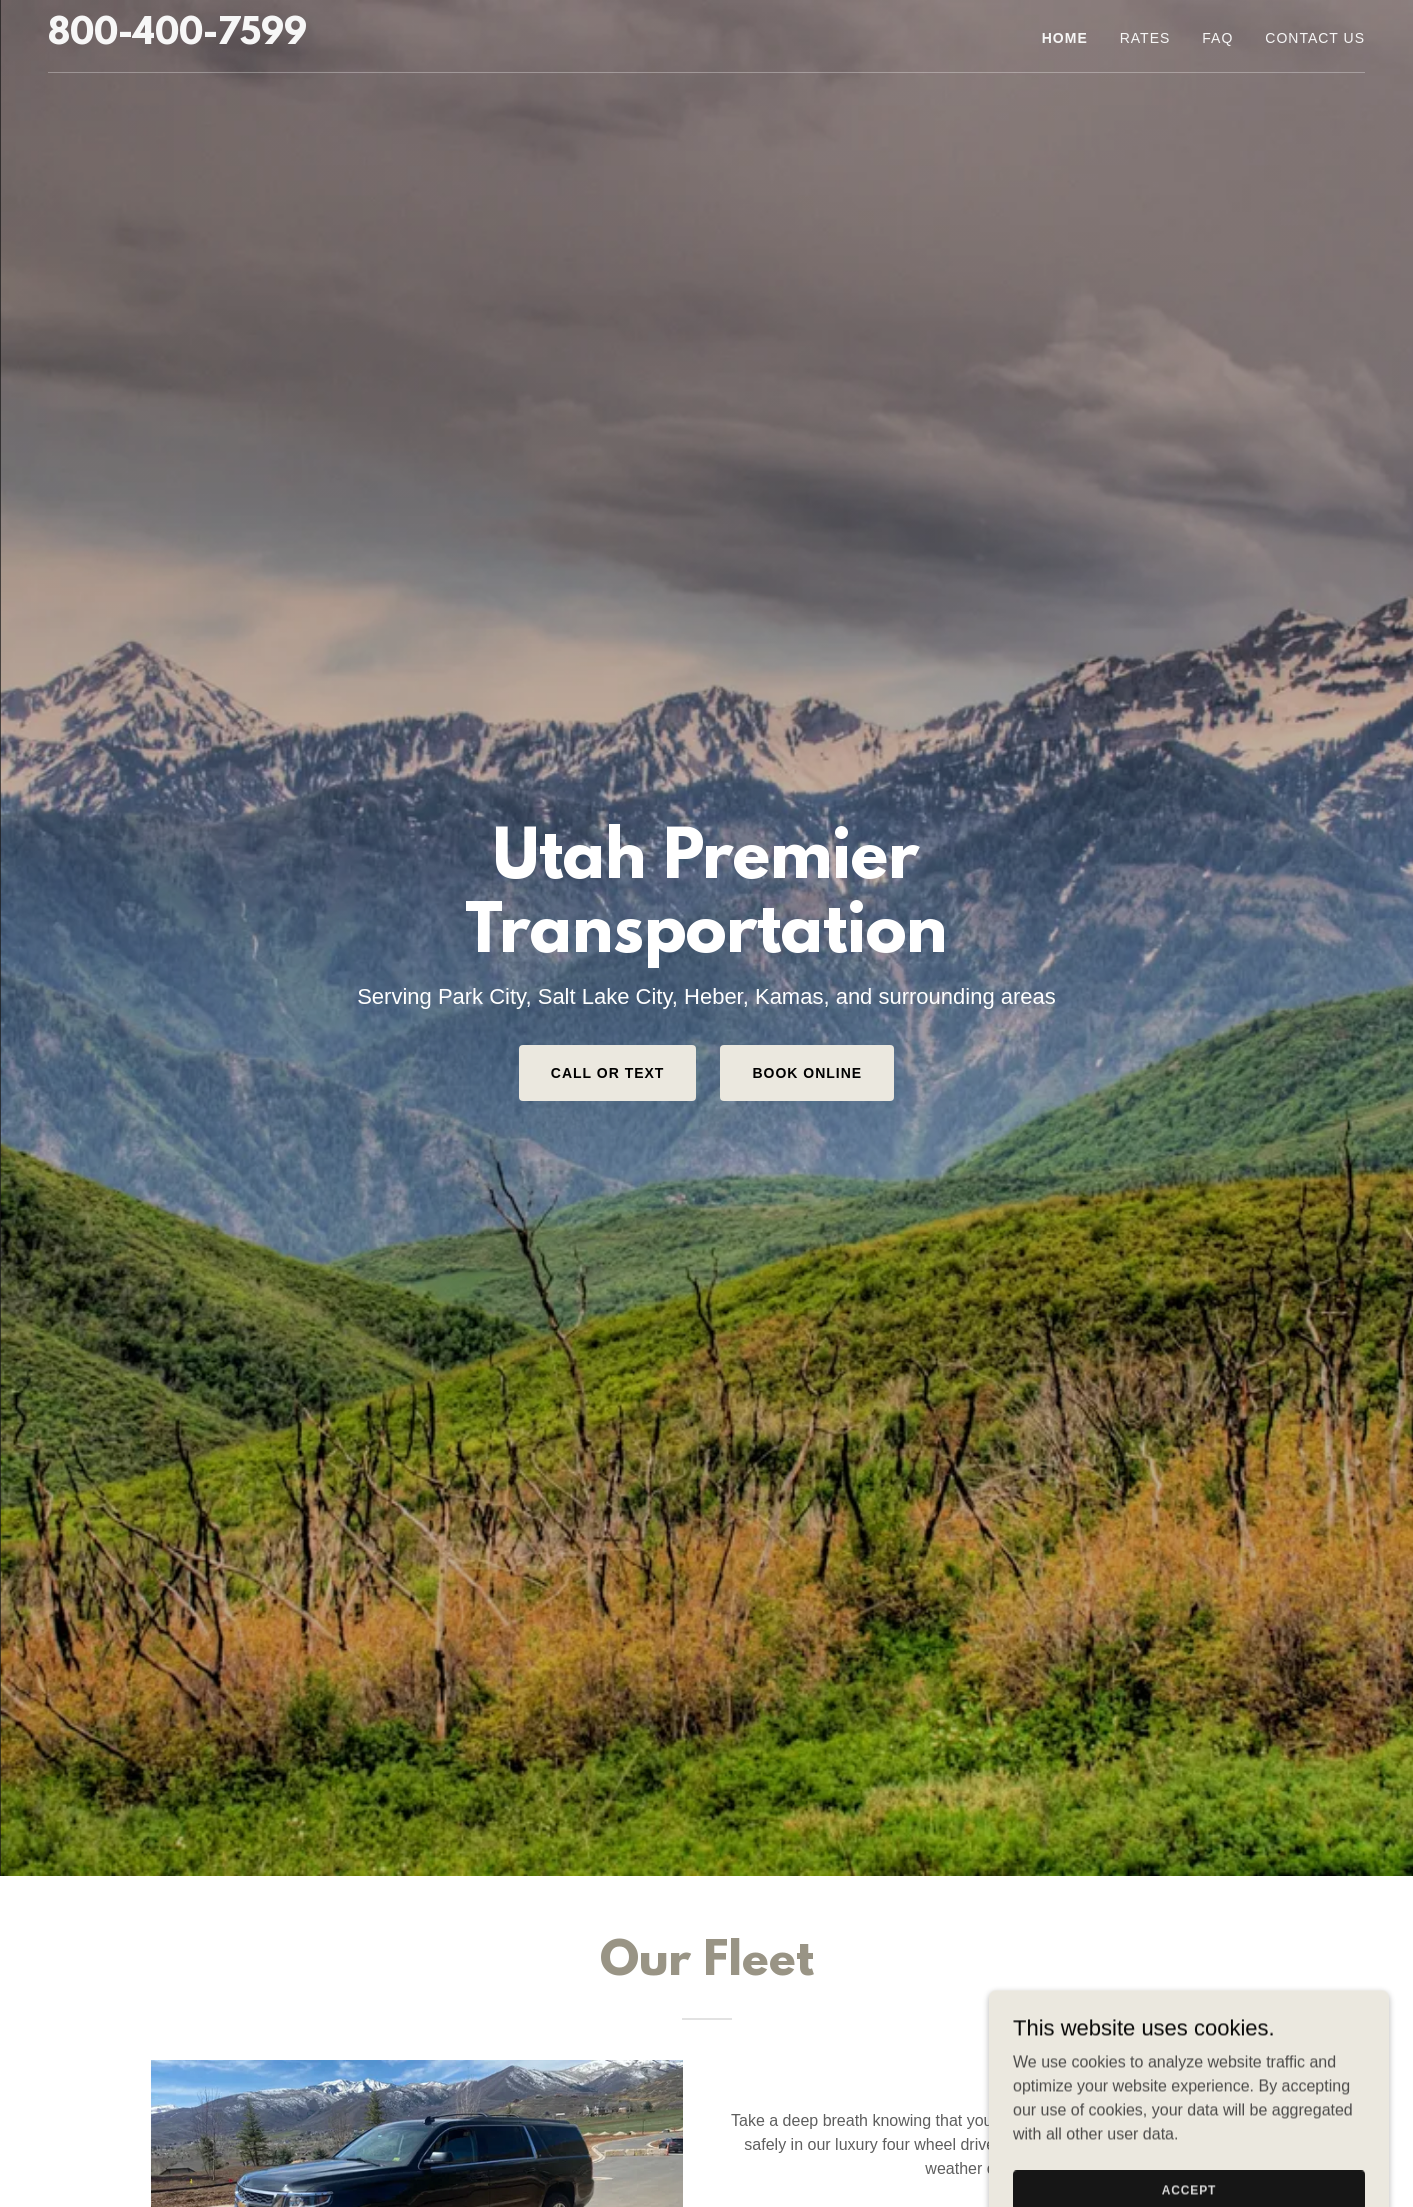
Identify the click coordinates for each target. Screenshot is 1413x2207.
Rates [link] (1145, 38)
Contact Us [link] (1315, 38)
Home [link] (1065, 38)
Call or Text (608, 1073)
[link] (177, 38)
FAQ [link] (1217, 38)
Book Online (807, 1073)
